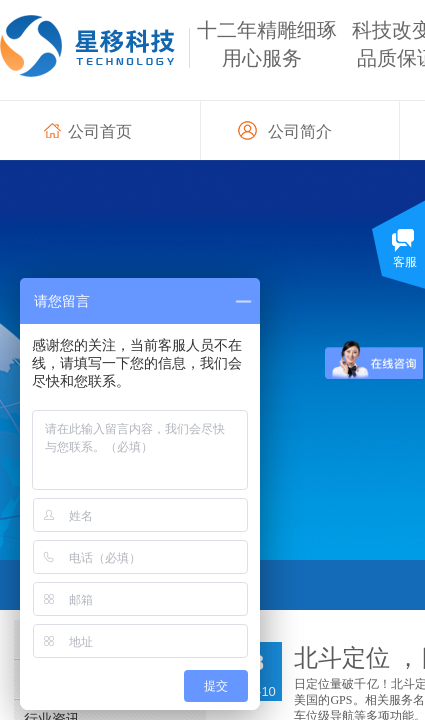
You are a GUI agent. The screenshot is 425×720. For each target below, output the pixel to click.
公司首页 (100, 131)
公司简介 (300, 131)
